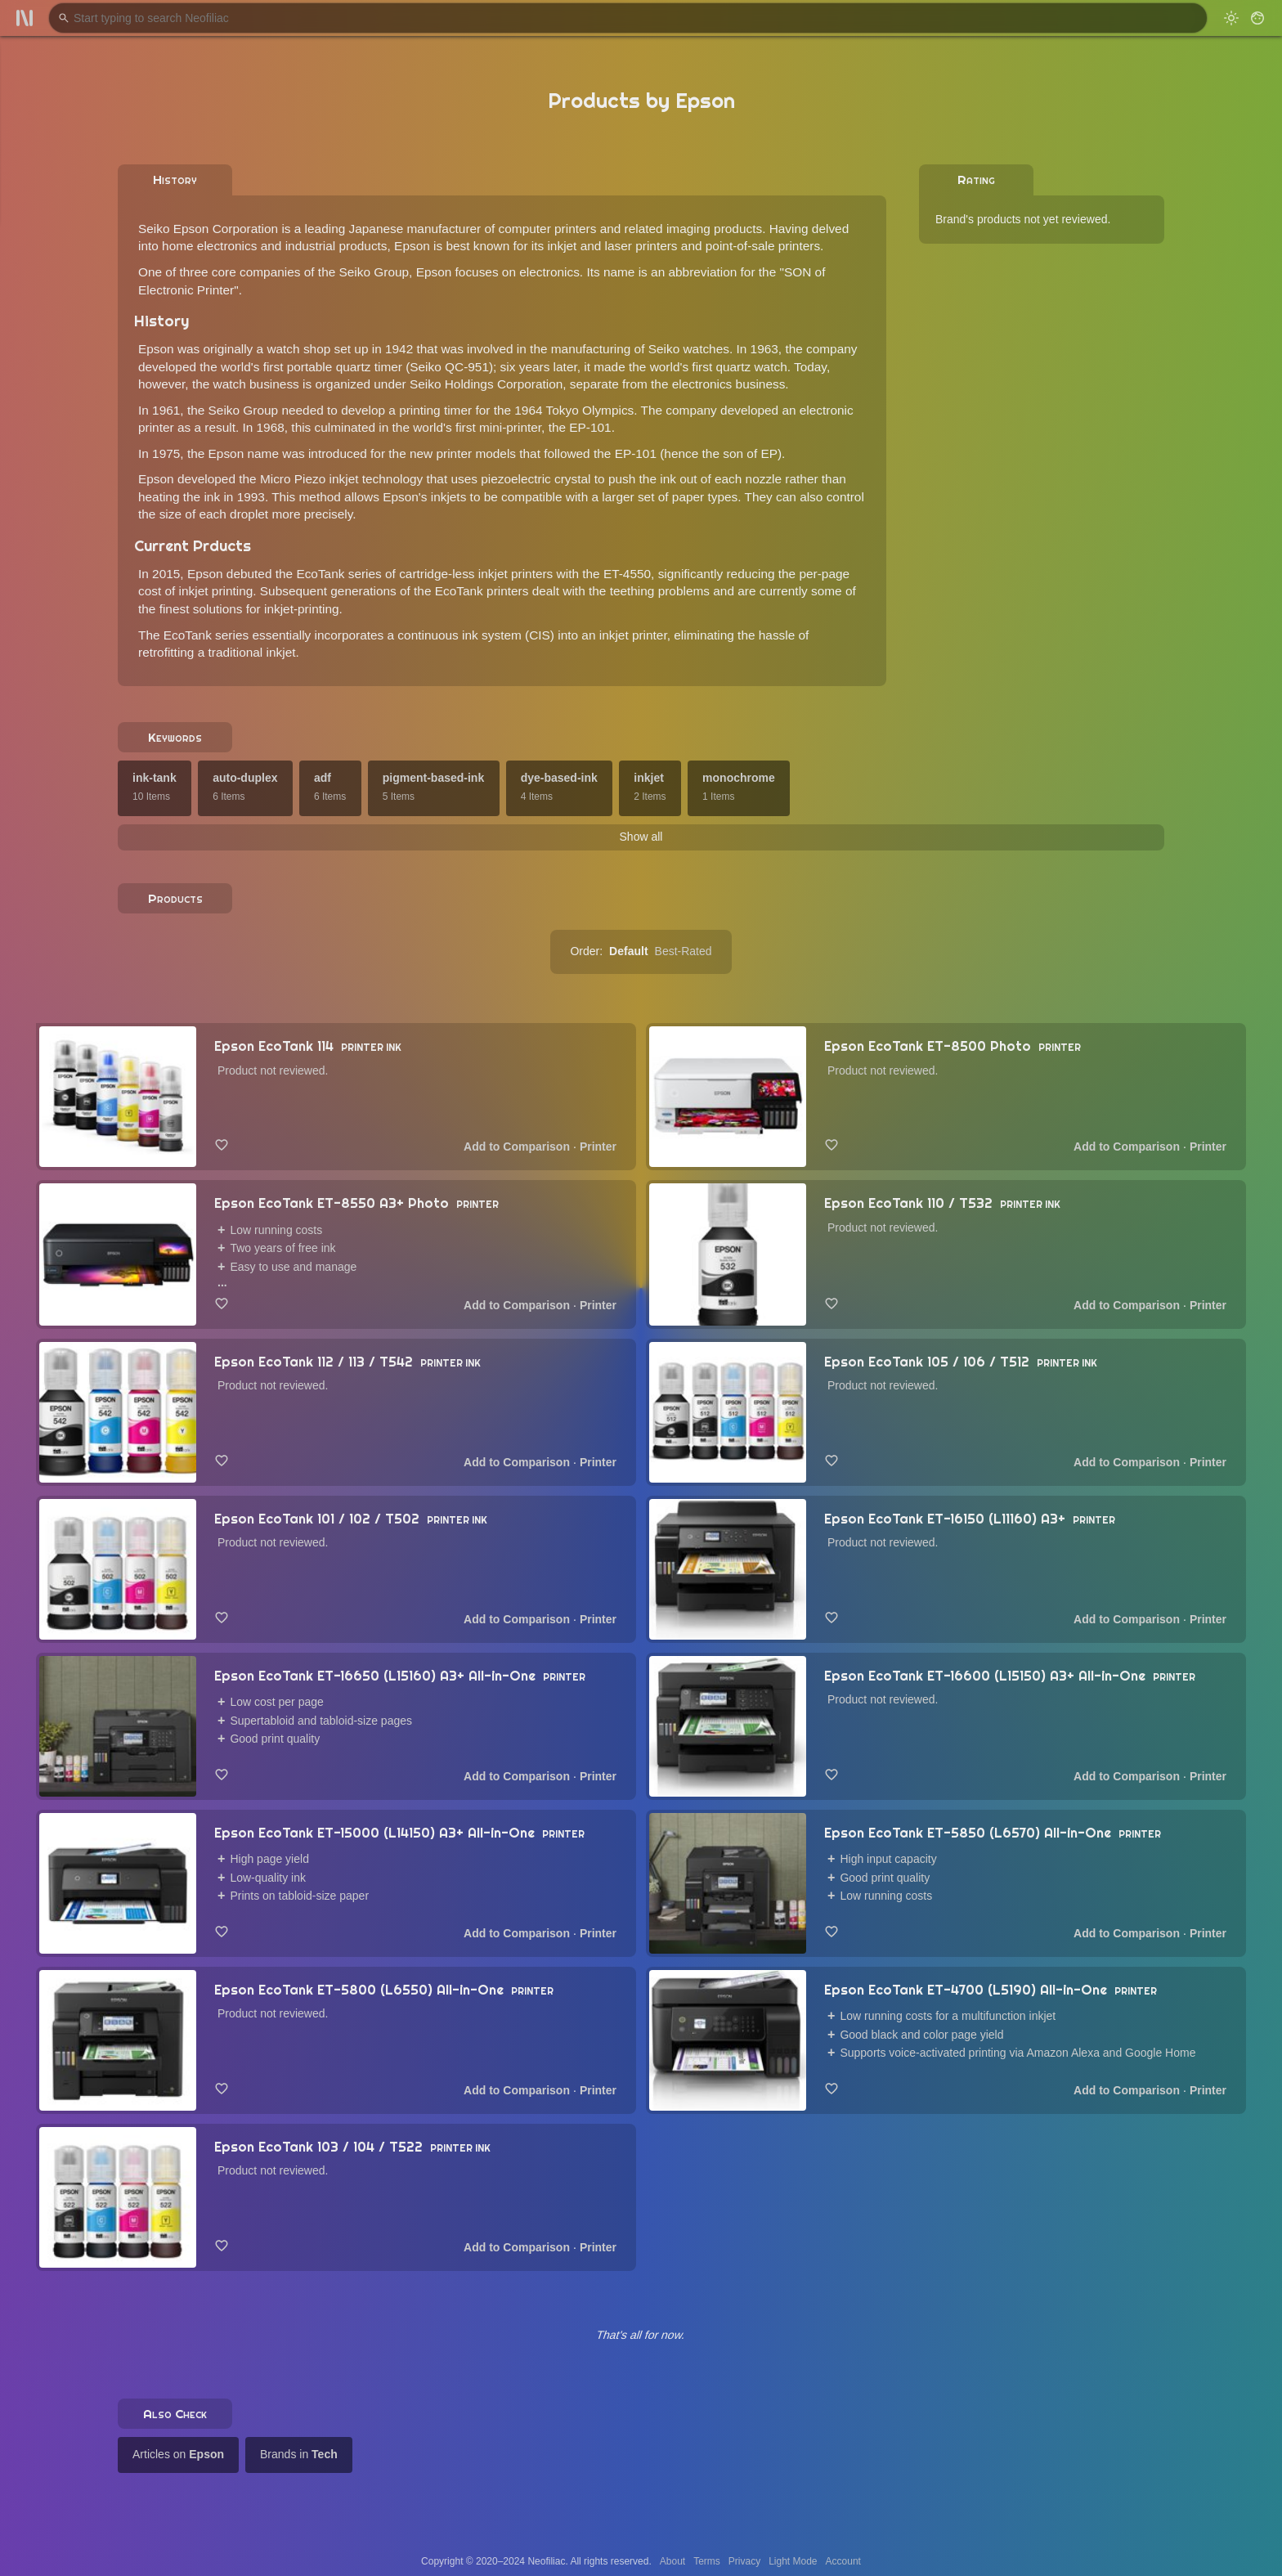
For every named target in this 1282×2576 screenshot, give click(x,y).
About (672, 2561)
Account (843, 2561)
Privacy (744, 2561)
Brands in (299, 2454)
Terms (706, 2561)
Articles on (178, 2454)
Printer (598, 1146)
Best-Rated (683, 951)
